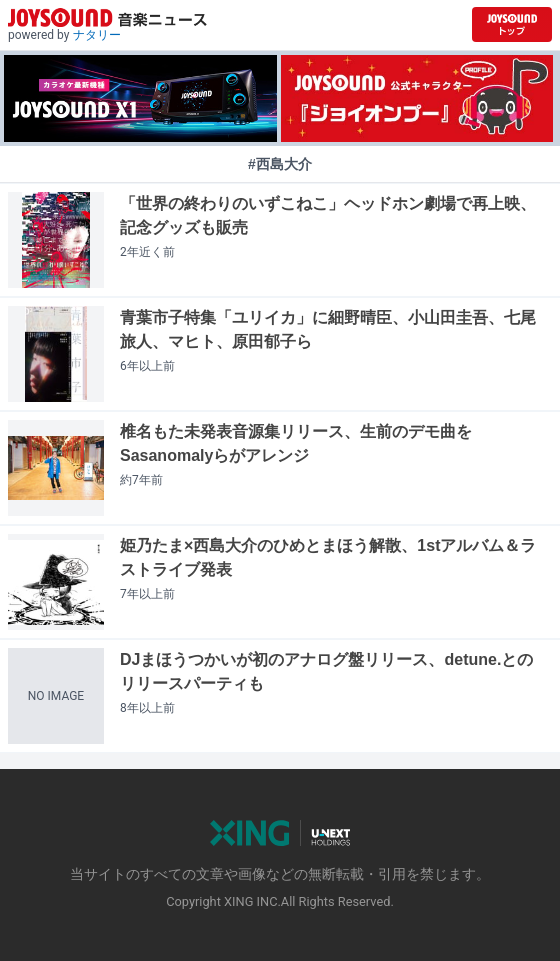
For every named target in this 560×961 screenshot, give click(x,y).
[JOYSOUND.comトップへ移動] (512, 24)
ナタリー (97, 35)
